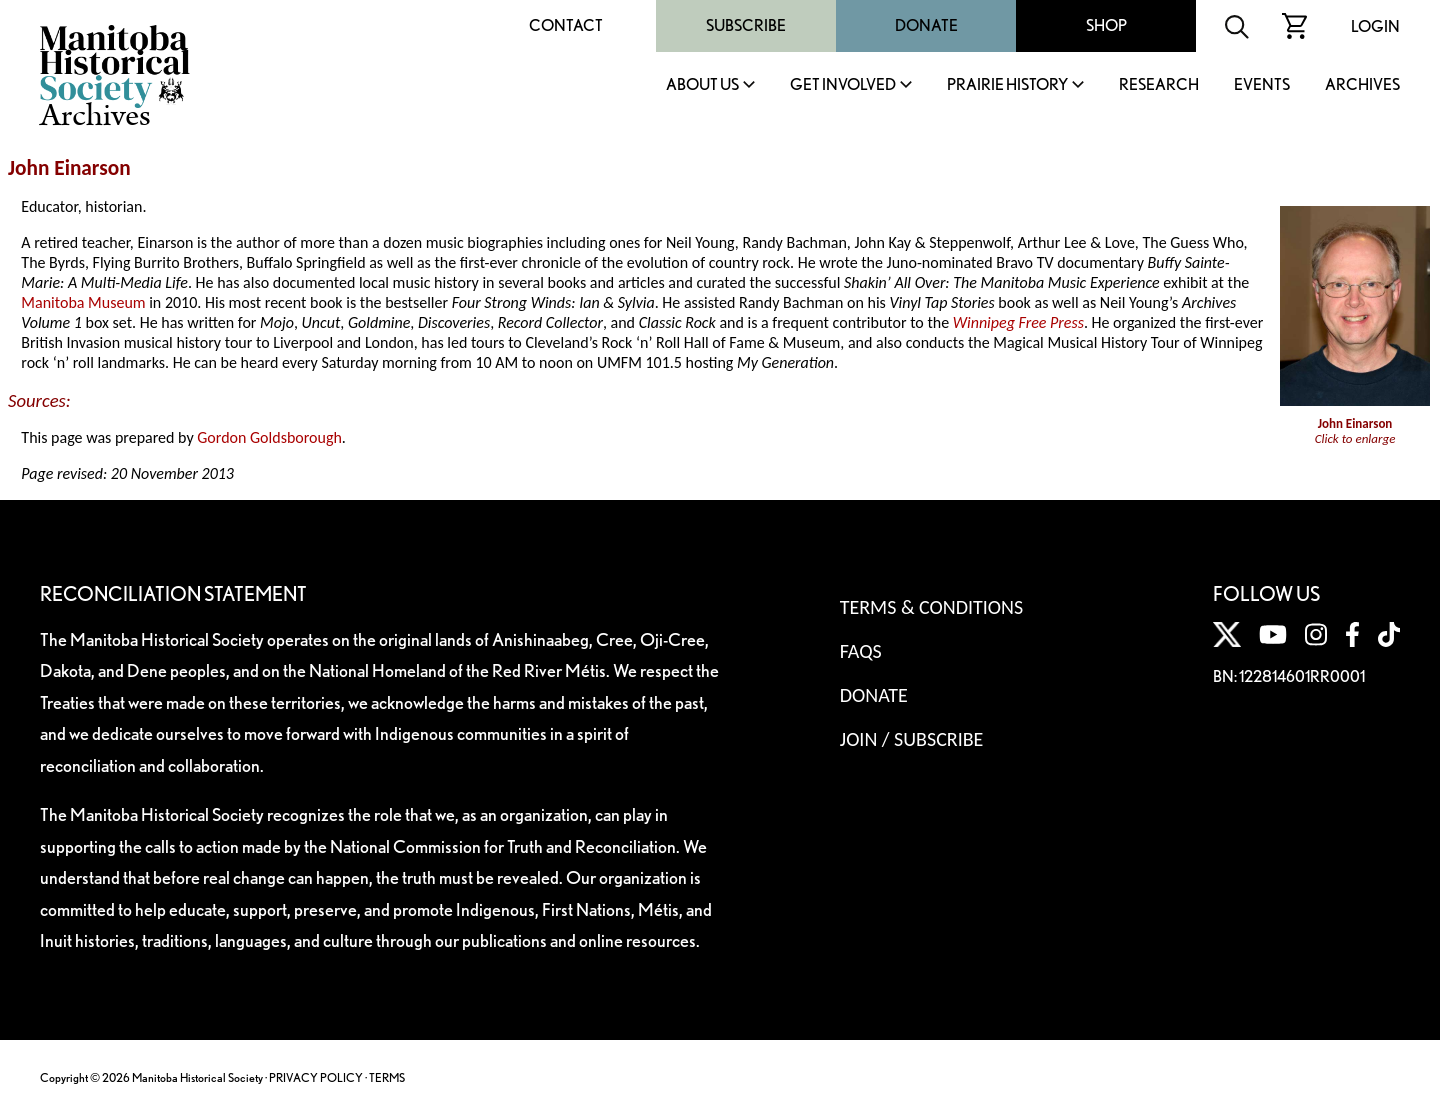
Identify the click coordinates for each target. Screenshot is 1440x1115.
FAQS (861, 651)
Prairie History (1007, 85)
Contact (566, 25)
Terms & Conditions (931, 607)
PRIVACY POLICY (316, 1077)
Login (1375, 26)
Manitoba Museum (83, 302)
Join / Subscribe (912, 739)
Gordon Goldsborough (269, 437)
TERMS (387, 1077)
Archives (1362, 85)
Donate (926, 25)
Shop (1106, 25)
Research (1159, 85)
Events (1262, 85)
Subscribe (746, 25)
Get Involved (843, 85)
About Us (702, 85)
